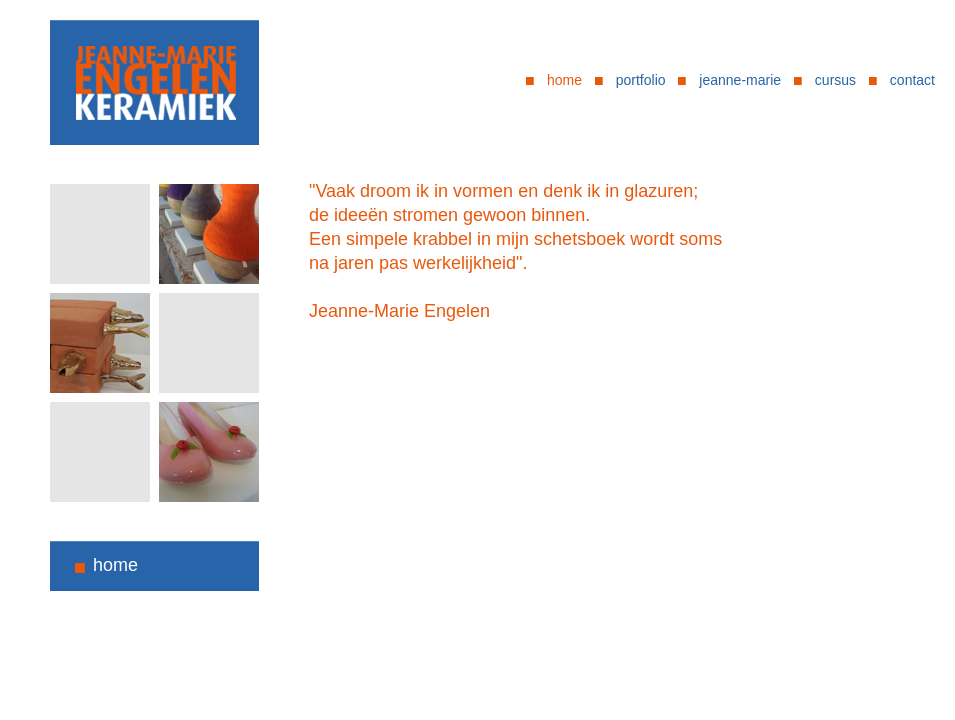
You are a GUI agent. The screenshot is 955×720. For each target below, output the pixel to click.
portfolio (641, 80)
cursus (835, 80)
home (564, 80)
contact (912, 80)
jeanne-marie (740, 80)
